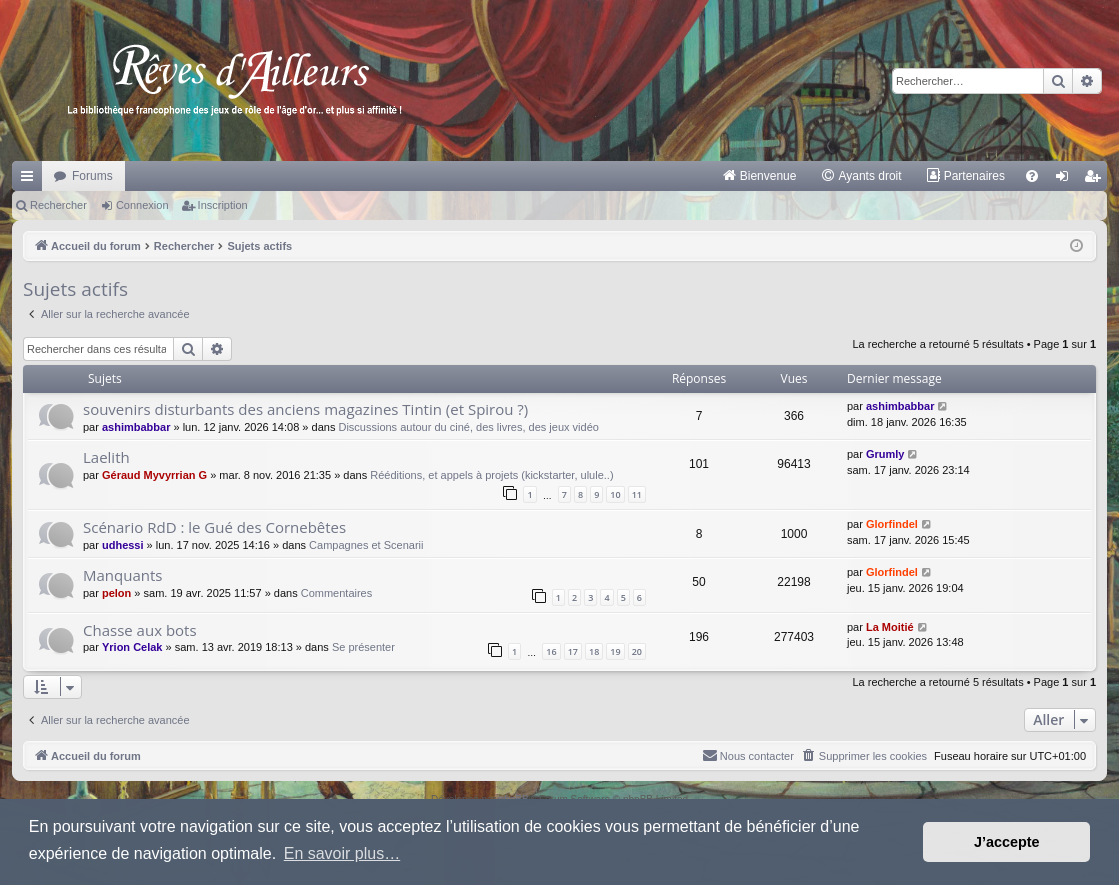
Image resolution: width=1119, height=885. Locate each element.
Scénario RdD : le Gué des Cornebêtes (214, 527)
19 (615, 651)
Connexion (142, 205)
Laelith (106, 457)
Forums (92, 176)
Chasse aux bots (140, 630)
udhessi (123, 545)
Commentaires (337, 593)
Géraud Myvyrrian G (154, 475)
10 (615, 494)
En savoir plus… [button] (342, 853)
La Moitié (890, 627)
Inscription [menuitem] (1096, 180)
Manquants (122, 575)
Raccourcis (31, 180)
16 (551, 651)
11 (637, 494)
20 (637, 651)
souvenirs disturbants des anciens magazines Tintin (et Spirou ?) (305, 409)
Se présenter (363, 647)
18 (594, 651)
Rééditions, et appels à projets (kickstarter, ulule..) (491, 475)
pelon (116, 593)
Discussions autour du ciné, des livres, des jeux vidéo (468, 427)
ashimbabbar (136, 427)
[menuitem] (759, 176)
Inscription (223, 205)
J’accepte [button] (1007, 842)
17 (573, 651)
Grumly (885, 454)
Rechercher (58, 205)
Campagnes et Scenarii (366, 545)
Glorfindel (892, 524)
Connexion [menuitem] (1066, 180)
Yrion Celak (132, 647)
